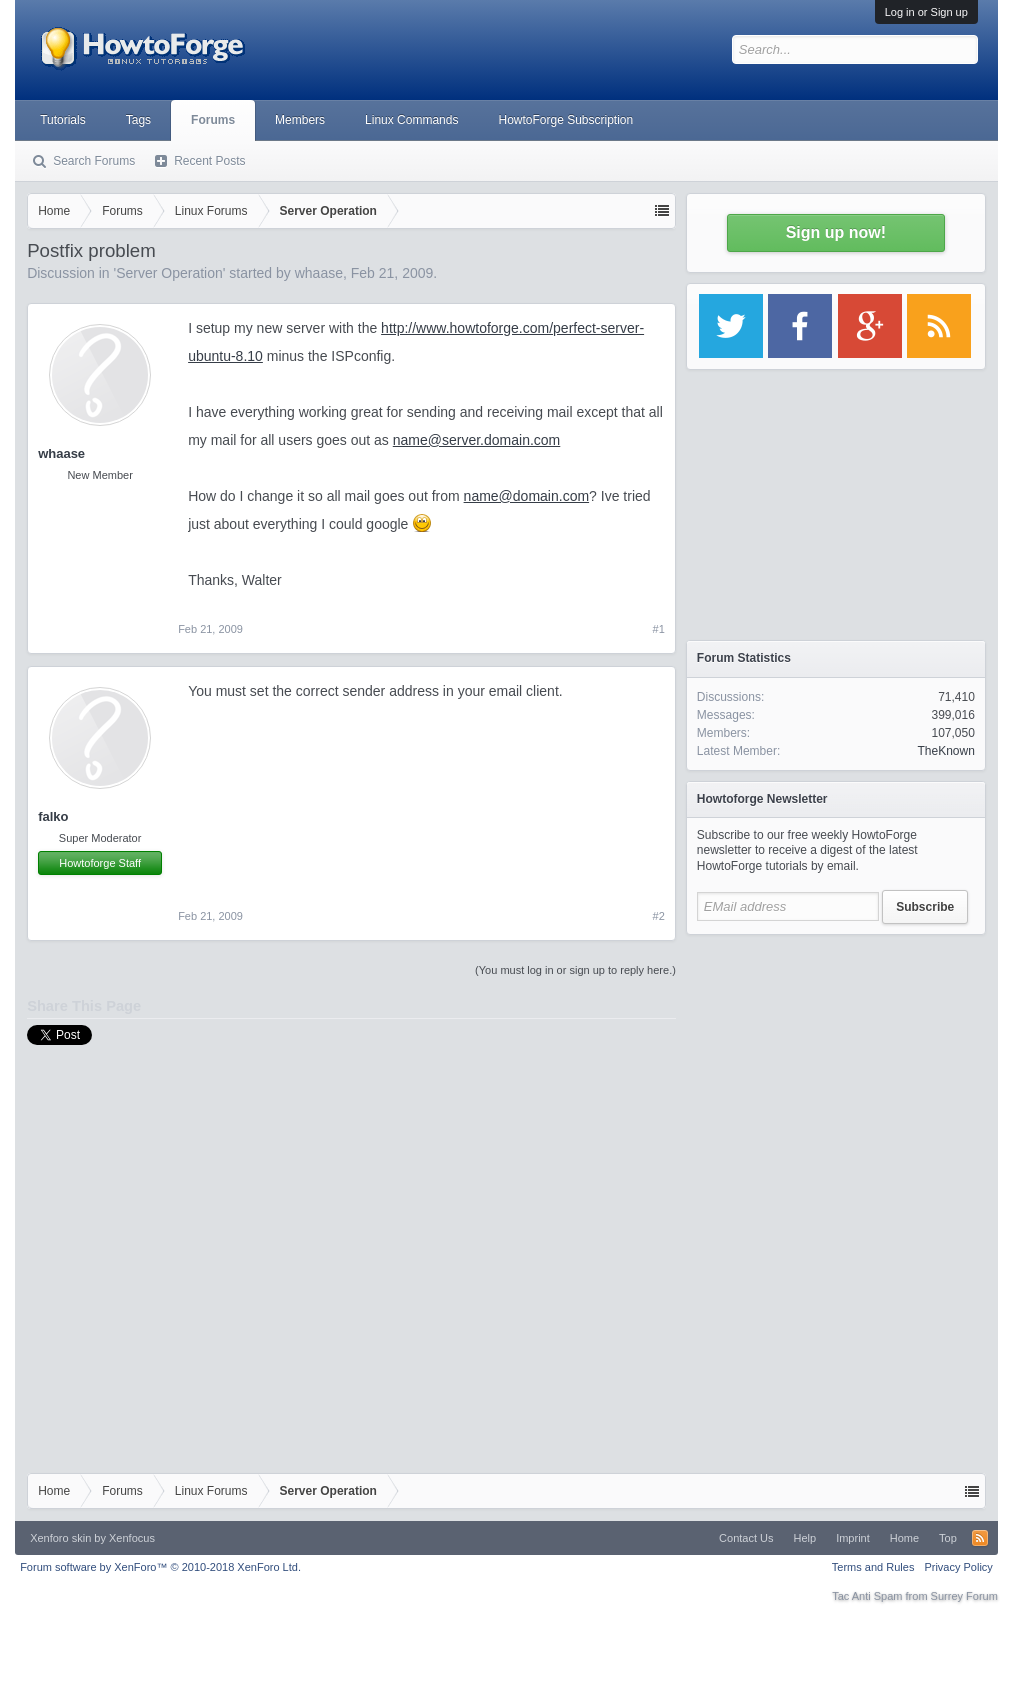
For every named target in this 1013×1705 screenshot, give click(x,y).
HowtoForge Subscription (565, 120)
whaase (319, 273)
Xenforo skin (60, 1538)
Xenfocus (132, 1538)
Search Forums (94, 161)
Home (904, 1538)
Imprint (853, 1538)
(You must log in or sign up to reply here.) (575, 970)
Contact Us (746, 1538)
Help (805, 1538)
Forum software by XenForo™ (160, 1567)
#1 (659, 629)
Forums (213, 120)
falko (53, 816)
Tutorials (63, 120)
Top (948, 1538)
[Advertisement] (836, 1070)
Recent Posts (209, 161)
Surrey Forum (964, 1596)
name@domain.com (527, 496)
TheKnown (945, 751)
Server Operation (169, 273)
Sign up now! (836, 232)
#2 (659, 916)
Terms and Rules (873, 1567)
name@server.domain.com (477, 440)
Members (300, 120)
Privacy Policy (958, 1567)
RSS (980, 1538)
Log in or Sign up (926, 12)
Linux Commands (411, 120)
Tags (138, 120)
